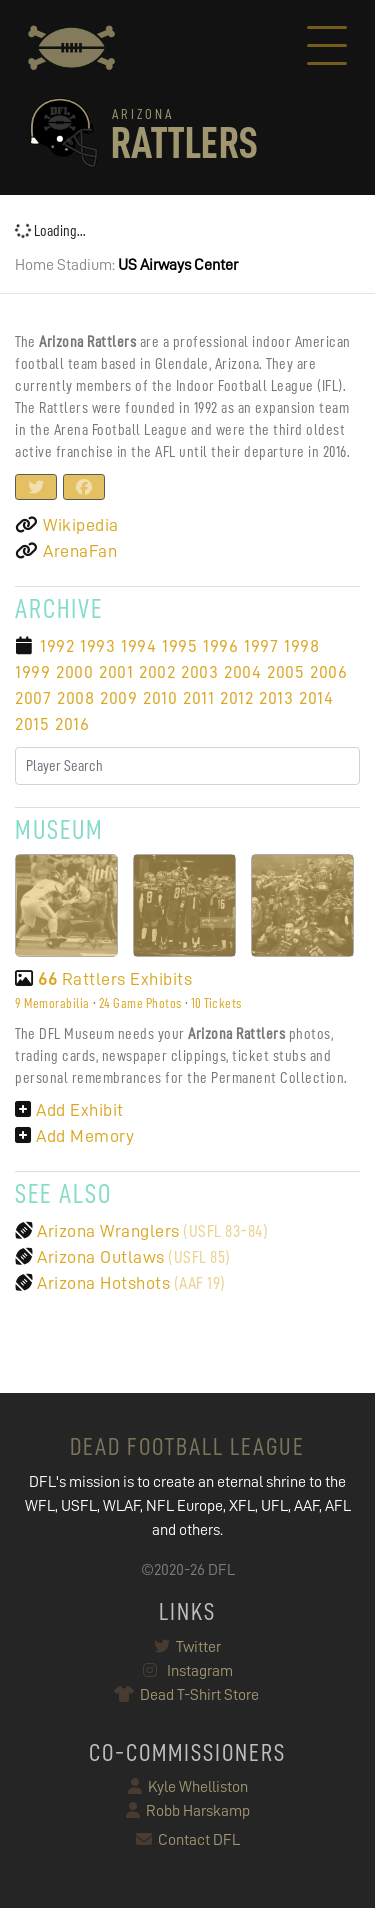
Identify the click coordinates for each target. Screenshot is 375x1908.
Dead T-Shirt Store (187, 1695)
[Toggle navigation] (327, 48)
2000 (74, 672)
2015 (32, 724)
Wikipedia (67, 525)
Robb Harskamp (188, 1811)
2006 (328, 672)
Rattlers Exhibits (103, 979)
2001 (116, 672)
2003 (199, 672)
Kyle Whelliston (188, 1787)
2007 (33, 698)
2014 (316, 698)
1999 (32, 672)
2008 (75, 698)
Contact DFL (188, 1840)
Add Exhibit (69, 1110)
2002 (157, 672)
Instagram (188, 1671)
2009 (118, 698)
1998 (301, 646)
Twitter (187, 1647)
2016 (72, 724)
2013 (276, 698)
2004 (242, 672)
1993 (97, 646)
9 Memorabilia (52, 1003)
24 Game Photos (140, 1003)
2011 (198, 698)
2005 (285, 672)
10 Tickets (216, 1003)
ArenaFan (66, 551)
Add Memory (74, 1136)
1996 (220, 646)
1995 (179, 646)
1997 (261, 646)
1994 (138, 646)
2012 (236, 698)
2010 (160, 698)
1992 (57, 646)
